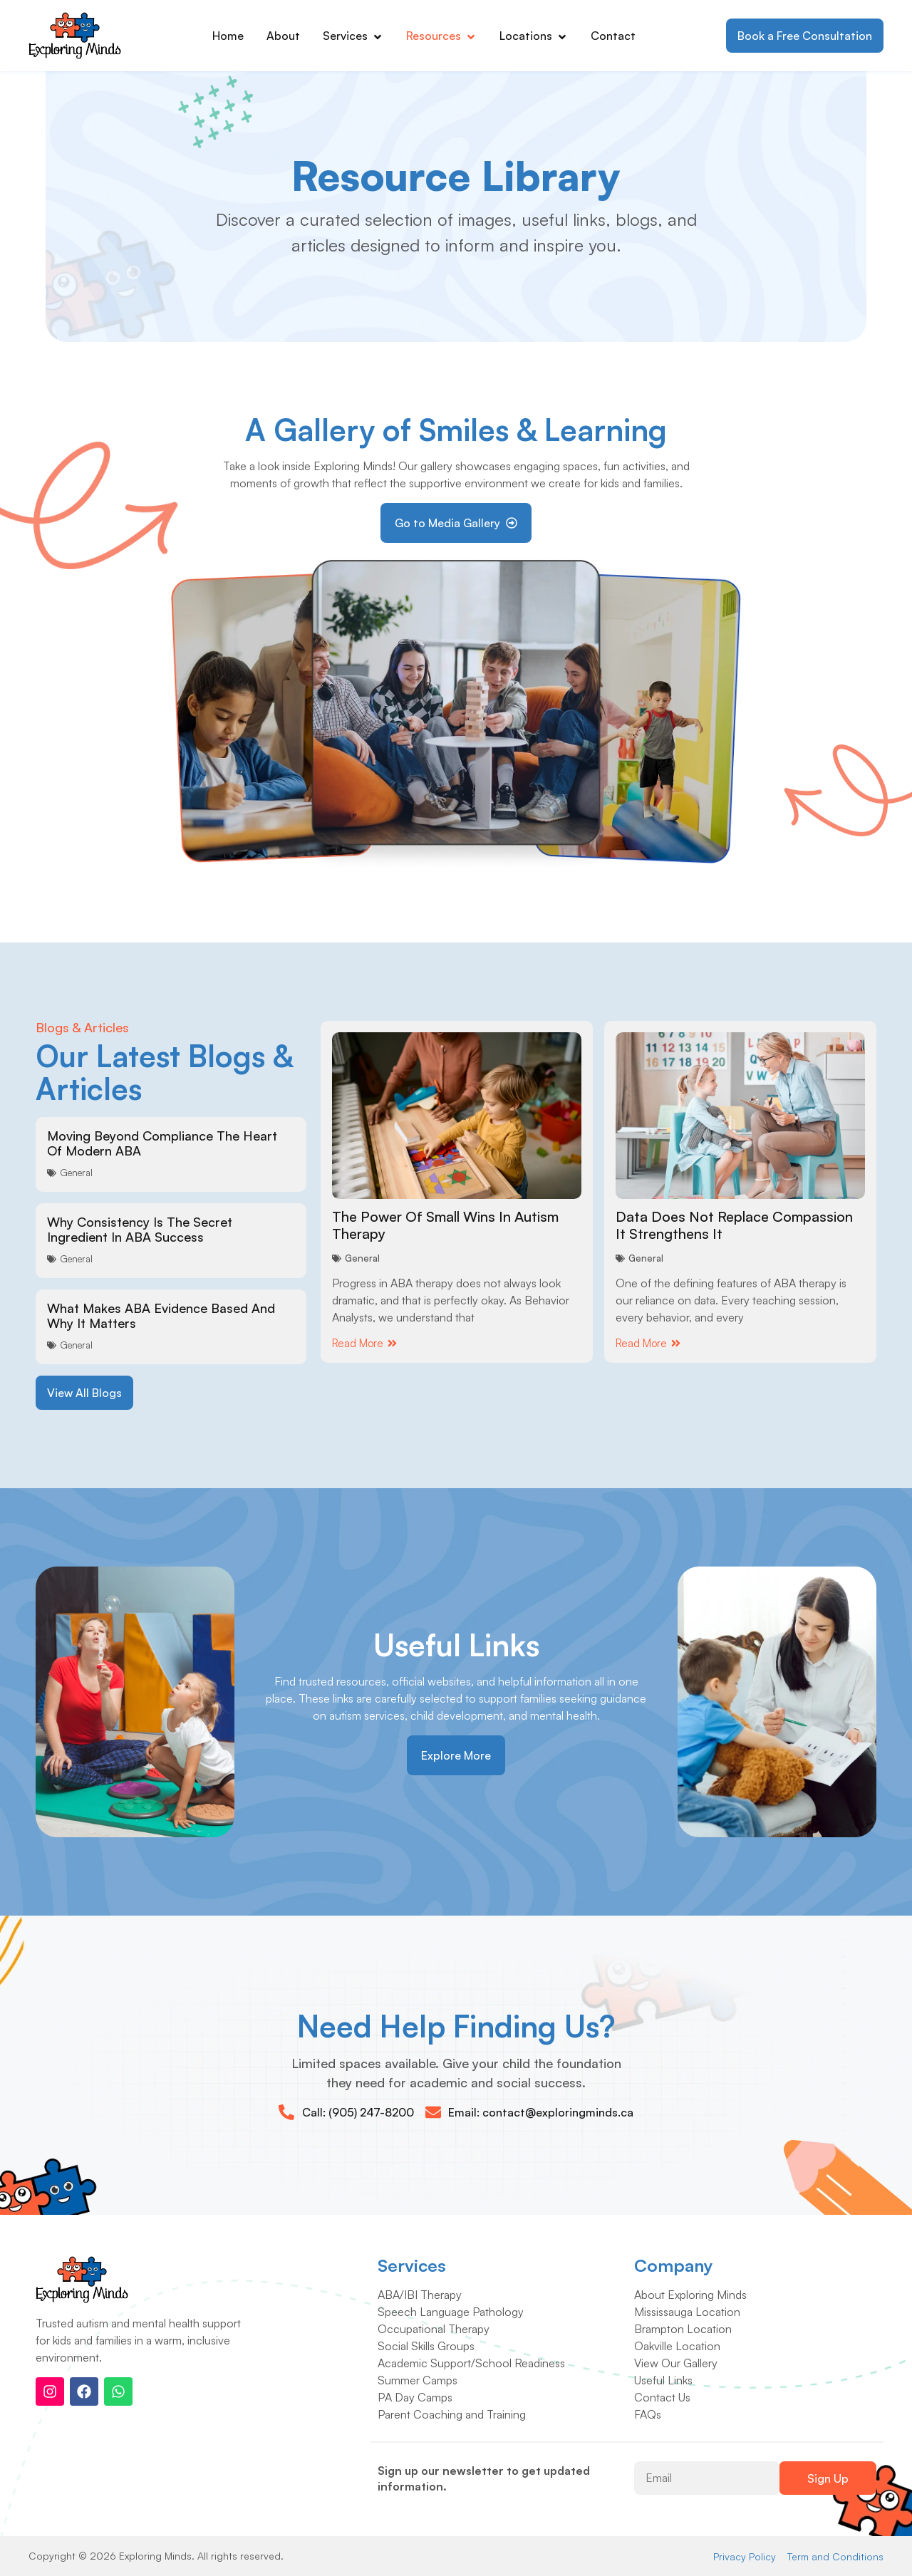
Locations (533, 35)
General (76, 1172)
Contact (613, 35)
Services (353, 35)
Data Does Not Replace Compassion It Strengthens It (734, 1225)
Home (228, 35)
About (283, 35)
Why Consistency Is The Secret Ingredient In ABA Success (139, 1229)
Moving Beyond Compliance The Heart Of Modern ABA (162, 1143)
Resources (441, 35)
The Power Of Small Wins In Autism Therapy (445, 1225)
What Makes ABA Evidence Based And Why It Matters (161, 1315)
